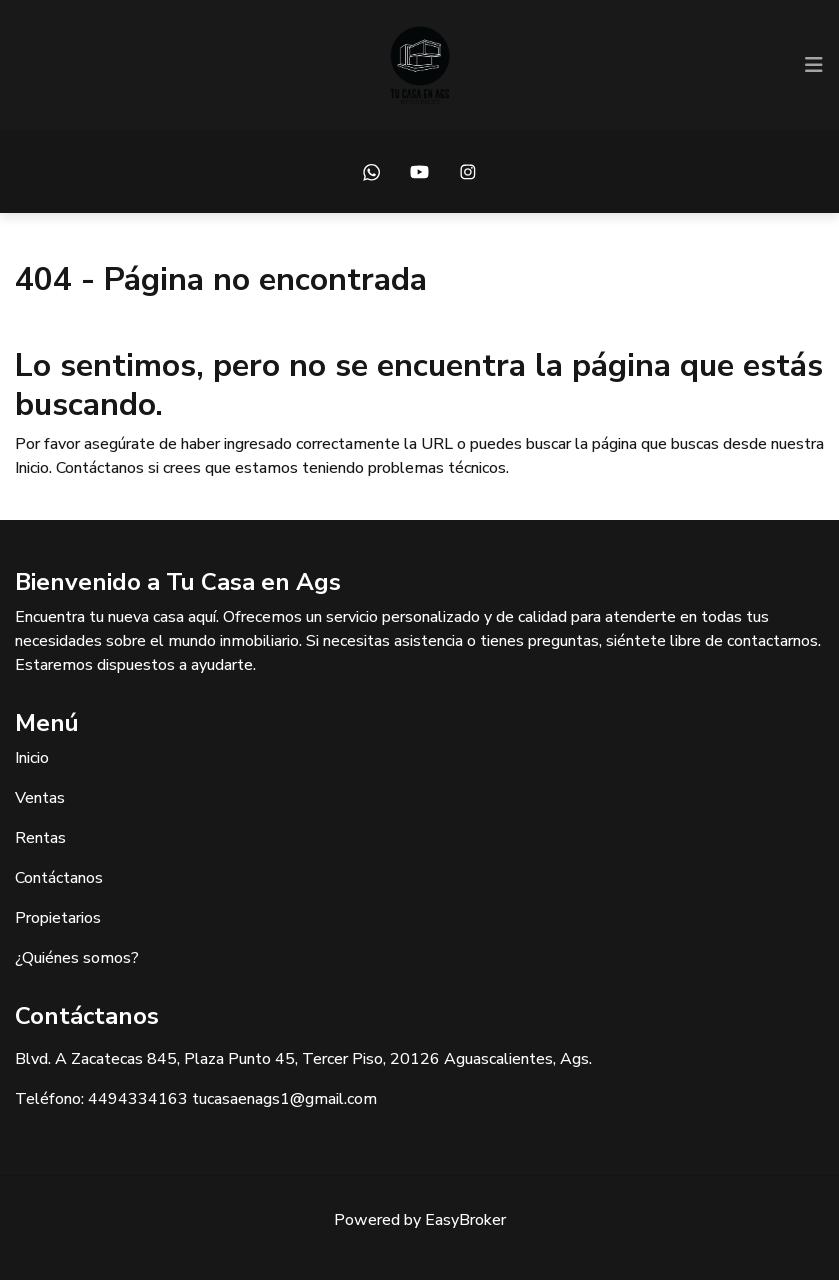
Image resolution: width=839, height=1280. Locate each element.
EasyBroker (465, 1220)
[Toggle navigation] (814, 65)
